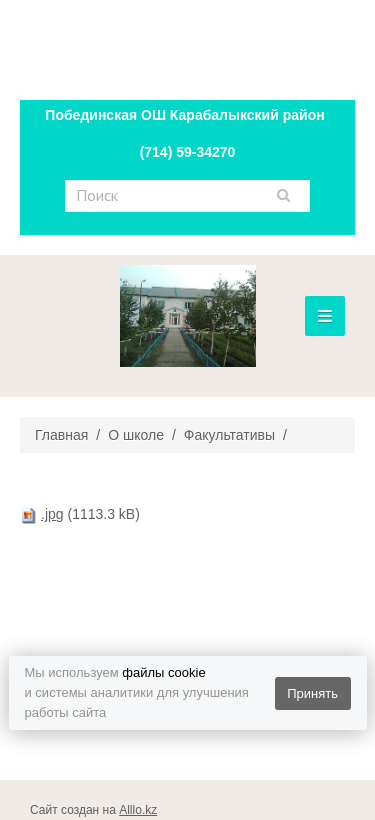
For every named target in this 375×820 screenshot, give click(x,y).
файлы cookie (163, 672)
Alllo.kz (138, 810)
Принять (312, 693)
